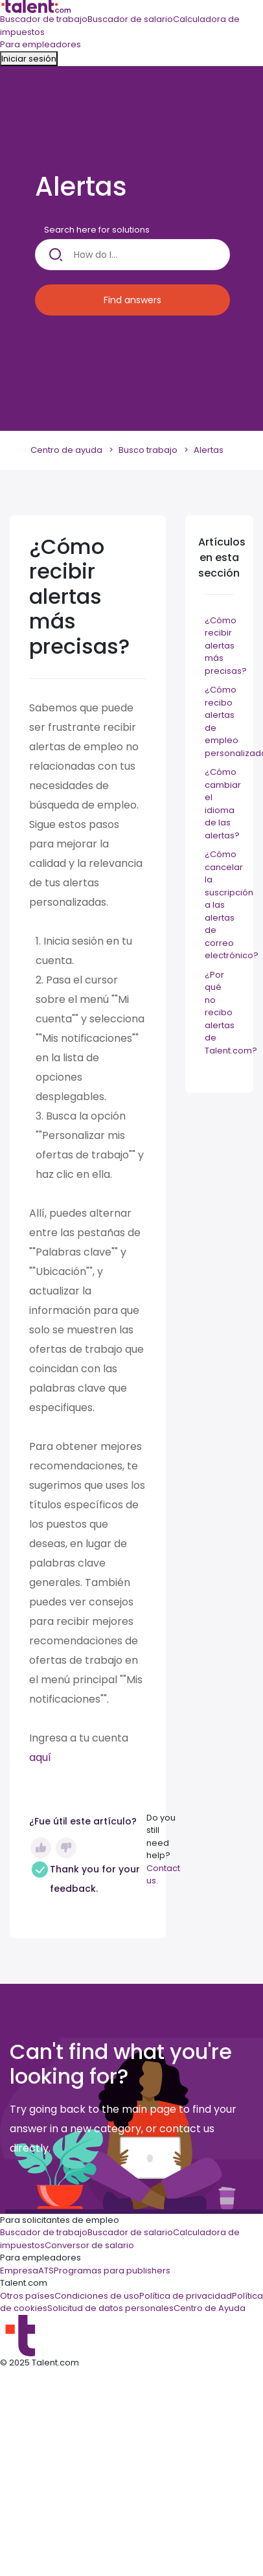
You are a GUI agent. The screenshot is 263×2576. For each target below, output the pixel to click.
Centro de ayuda (66, 450)
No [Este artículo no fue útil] (66, 1847)
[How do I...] (132, 254)
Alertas (208, 450)
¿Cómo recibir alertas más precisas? (226, 645)
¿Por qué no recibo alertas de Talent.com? (231, 1013)
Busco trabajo (148, 450)
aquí (40, 1757)
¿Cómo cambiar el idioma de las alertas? (223, 804)
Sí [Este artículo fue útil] (40, 1847)
